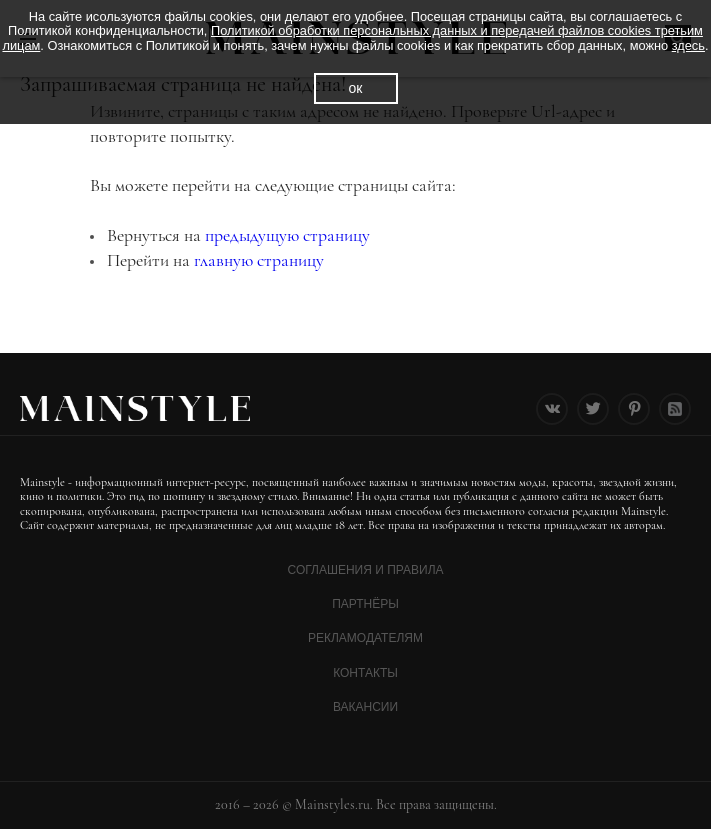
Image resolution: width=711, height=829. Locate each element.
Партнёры (365, 604)
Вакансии (365, 707)
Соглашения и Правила (365, 570)
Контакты (365, 673)
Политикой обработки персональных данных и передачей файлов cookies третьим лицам (352, 37)
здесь (688, 45)
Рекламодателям (365, 638)
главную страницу (259, 260)
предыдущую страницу (287, 235)
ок (356, 88)
